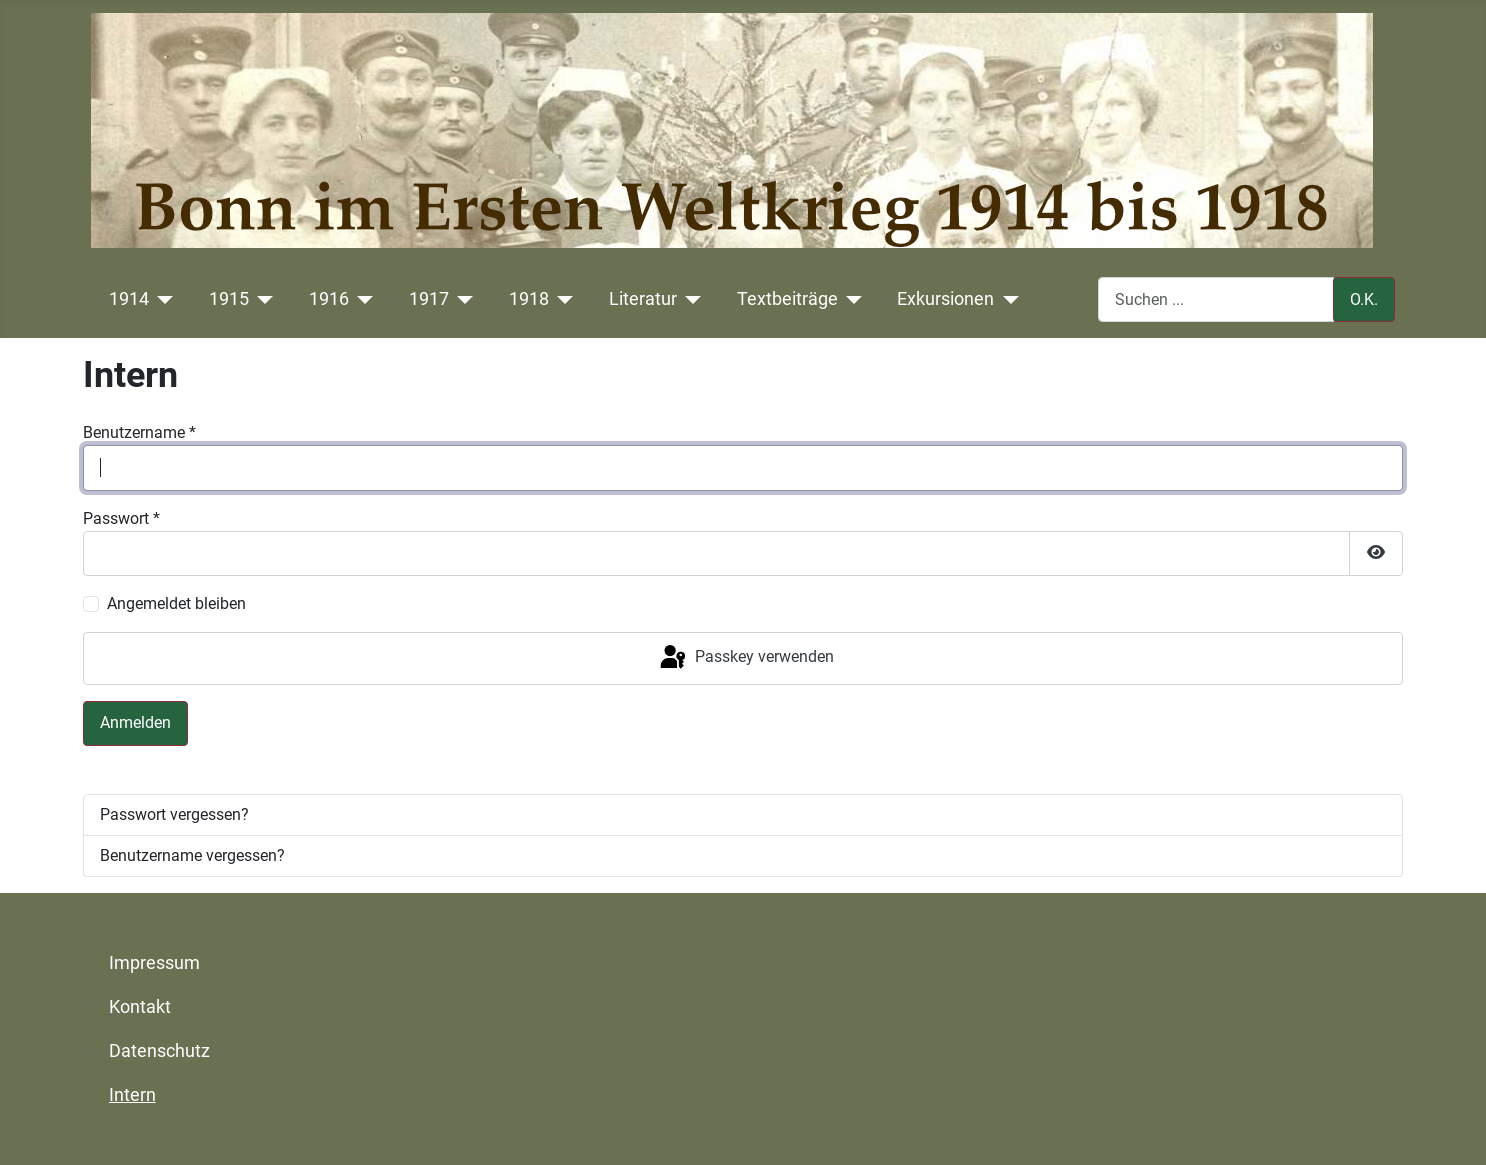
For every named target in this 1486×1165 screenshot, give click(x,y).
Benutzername (139, 432)
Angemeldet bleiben (176, 603)
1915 (229, 299)
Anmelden (135, 722)
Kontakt (140, 1007)
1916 (329, 299)
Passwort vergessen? (174, 814)
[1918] (561, 299)
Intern (132, 1095)
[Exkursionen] (1006, 299)
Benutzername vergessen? (192, 855)
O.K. (1364, 299)
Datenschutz (159, 1051)
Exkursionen (945, 299)
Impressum (154, 963)
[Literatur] (689, 299)
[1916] (361, 299)
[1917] (461, 299)
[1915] (261, 299)
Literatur (643, 299)
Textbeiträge (787, 299)
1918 (529, 299)
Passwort (121, 518)
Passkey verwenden (745, 658)
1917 (429, 299)
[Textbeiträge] (850, 299)
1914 (129, 299)
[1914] (161, 299)
